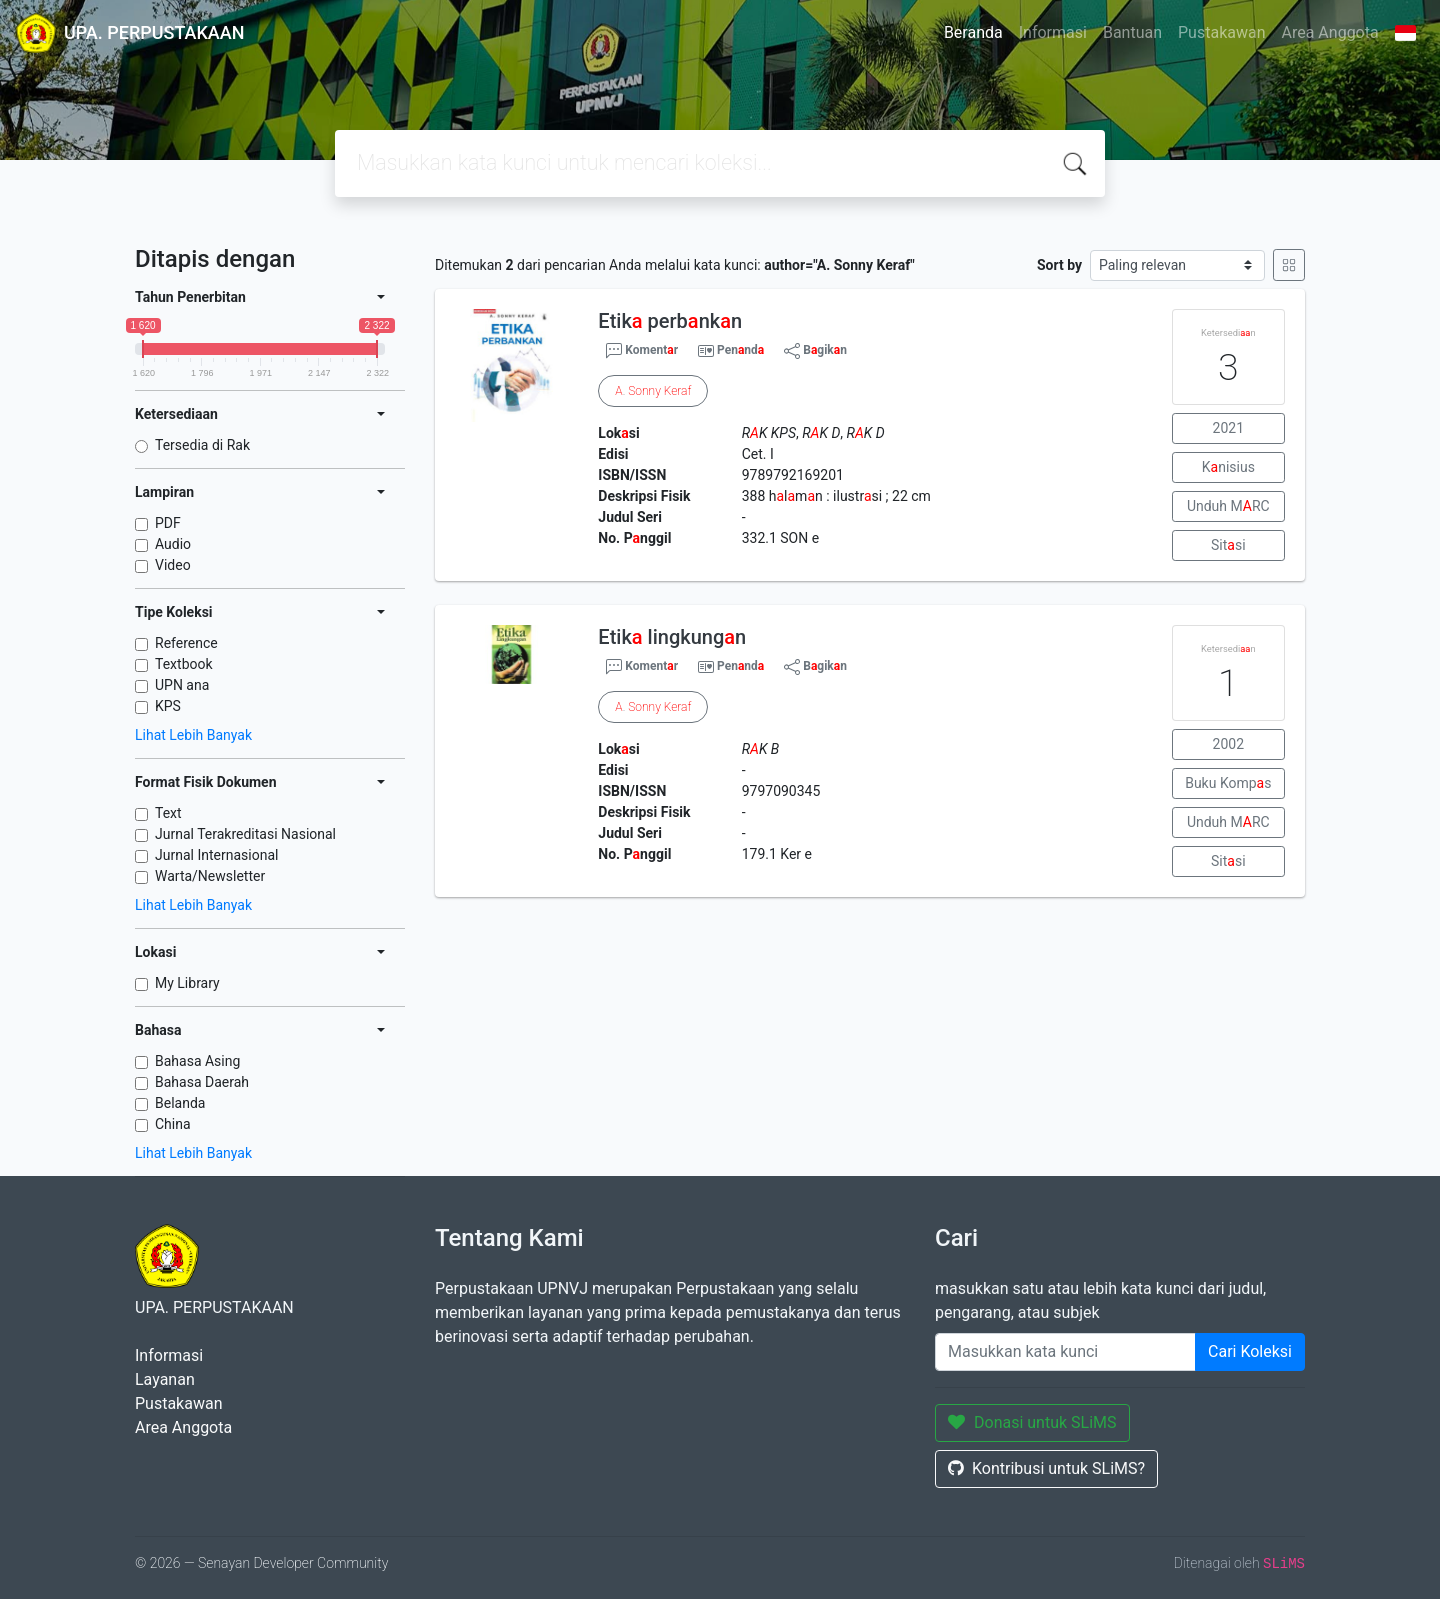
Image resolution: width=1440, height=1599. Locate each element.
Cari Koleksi (1250, 1351)
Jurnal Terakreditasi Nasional (245, 834)
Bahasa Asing (197, 1061)
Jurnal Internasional (216, 855)
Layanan (165, 1379)
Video (173, 565)
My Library (187, 983)
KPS (168, 706)
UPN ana (182, 685)
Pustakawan (1221, 32)
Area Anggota (1330, 32)
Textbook (184, 664)
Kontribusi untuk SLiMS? (1046, 1468)
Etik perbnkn (670, 321)
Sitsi (1228, 545)
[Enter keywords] (1065, 1352)
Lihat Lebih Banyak (193, 735)
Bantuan (1132, 32)
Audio (173, 544)
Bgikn (815, 351)
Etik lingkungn (672, 637)
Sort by (1059, 265)
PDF (168, 523)
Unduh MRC (1228, 506)
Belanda (180, 1103)
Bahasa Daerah (202, 1082)
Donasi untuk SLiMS (1032, 1422)
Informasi (1053, 32)
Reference (186, 643)
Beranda (973, 32)
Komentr (642, 351)
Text (168, 813)
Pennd (740, 350)
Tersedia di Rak (202, 445)
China (173, 1124)
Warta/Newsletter (210, 876)
